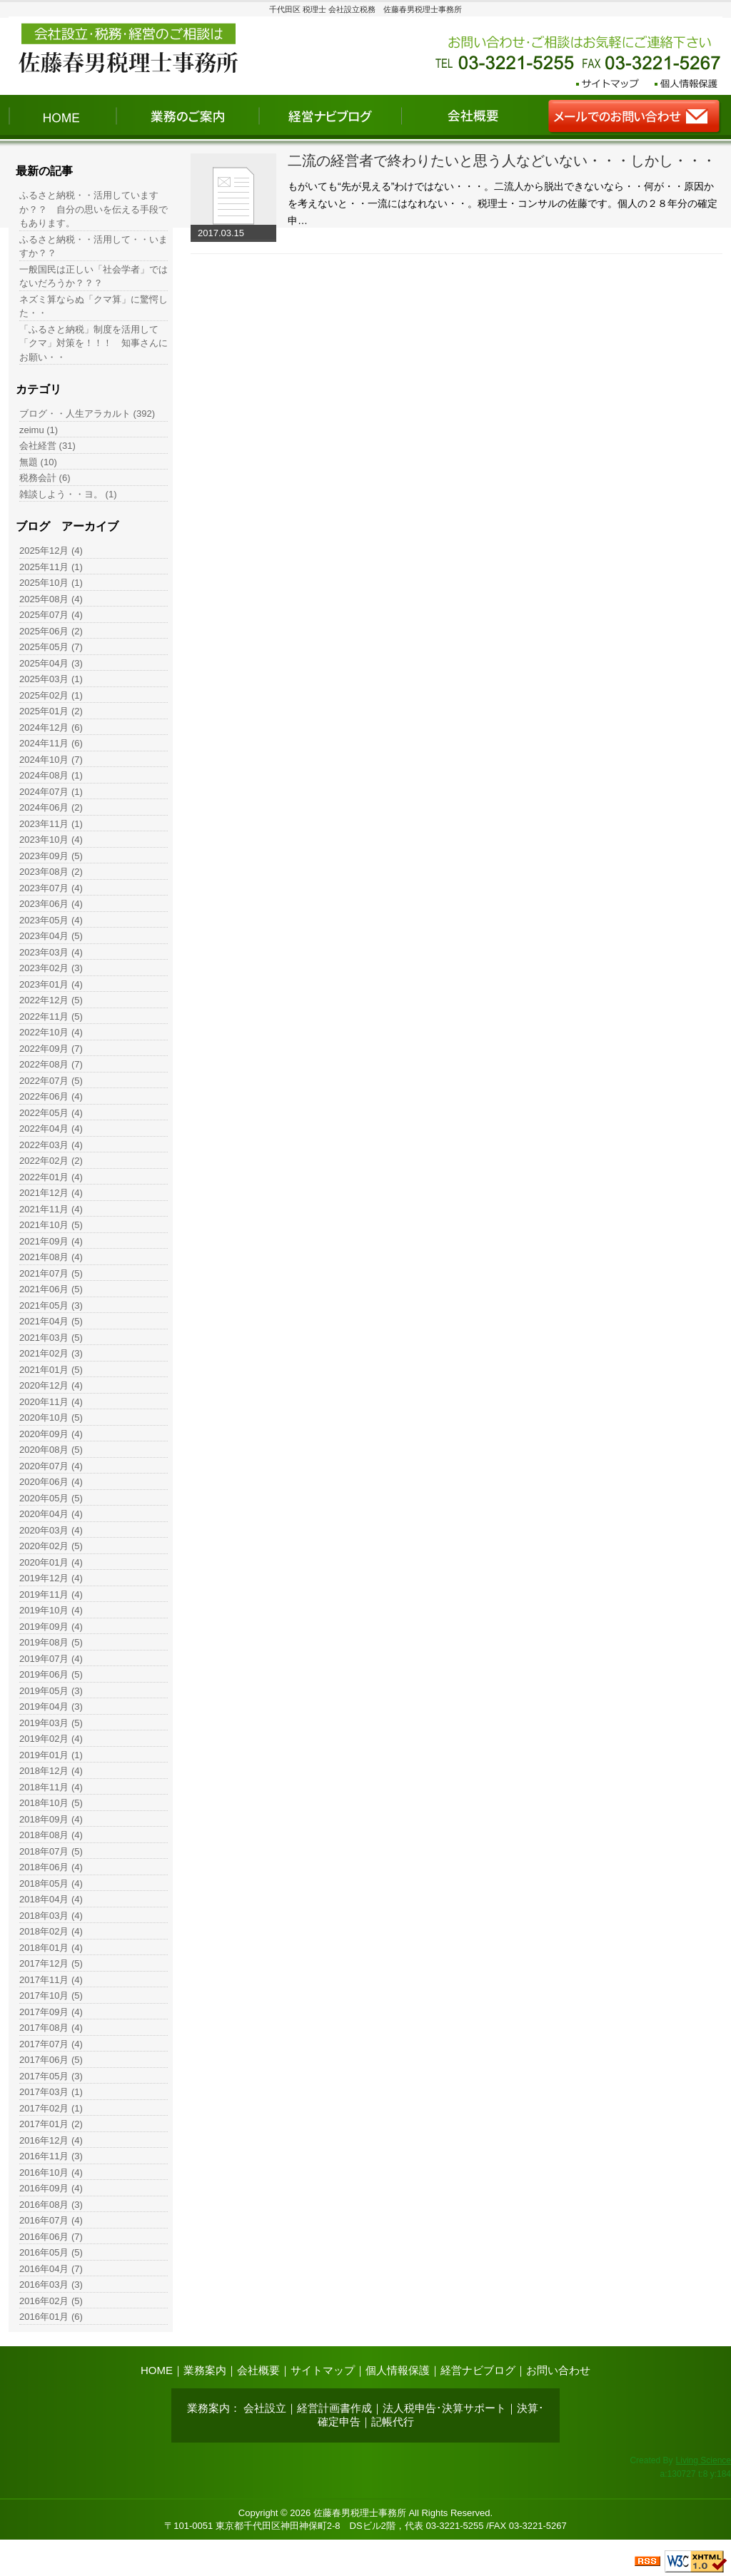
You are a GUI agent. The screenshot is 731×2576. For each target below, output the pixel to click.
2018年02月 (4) (51, 1931)
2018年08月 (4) (51, 1835)
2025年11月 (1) (51, 567)
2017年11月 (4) (51, 1979)
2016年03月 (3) (51, 2284)
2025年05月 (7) (51, 647)
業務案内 (204, 2370)
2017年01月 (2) (51, 2124)
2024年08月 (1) (51, 775)
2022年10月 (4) (51, 1032)
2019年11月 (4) (51, 1594)
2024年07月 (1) (51, 791)
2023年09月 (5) (51, 856)
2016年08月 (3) (51, 2204)
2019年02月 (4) (51, 1738)
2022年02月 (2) (51, 1160)
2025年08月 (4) (51, 599)
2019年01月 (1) (51, 1755)
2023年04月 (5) (51, 935)
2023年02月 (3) (51, 968)
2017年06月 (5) (51, 2059)
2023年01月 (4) (51, 984)
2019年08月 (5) (51, 1642)
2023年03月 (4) (51, 952)
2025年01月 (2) (51, 711)
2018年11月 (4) (51, 1787)
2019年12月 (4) (51, 1578)
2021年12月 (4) (51, 1192)
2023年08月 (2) (51, 871)
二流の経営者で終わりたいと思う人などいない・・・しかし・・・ (502, 160)
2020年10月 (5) (51, 1417)
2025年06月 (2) (51, 631)
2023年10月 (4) (51, 839)
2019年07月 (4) (51, 1658)
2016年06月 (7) (51, 2236)
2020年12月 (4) (51, 1385)
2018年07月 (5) (51, 1851)
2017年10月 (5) (51, 1995)
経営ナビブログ (477, 2370)
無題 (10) (38, 462)
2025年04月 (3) (51, 663)
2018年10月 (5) (51, 1802)
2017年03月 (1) (51, 2091)
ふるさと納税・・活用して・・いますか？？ (93, 246)
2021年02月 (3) (51, 1353)
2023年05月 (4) (51, 920)
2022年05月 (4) (51, 1112)
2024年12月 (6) (51, 727)
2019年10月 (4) (51, 1610)
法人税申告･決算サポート (444, 2408)
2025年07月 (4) (51, 614)
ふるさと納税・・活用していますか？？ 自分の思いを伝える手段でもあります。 (93, 209)
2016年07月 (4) (51, 2220)
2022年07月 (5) (51, 1080)
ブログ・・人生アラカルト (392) (87, 413)
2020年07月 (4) (51, 1466)
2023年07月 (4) (51, 888)
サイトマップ (323, 2370)
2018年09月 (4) (51, 1819)
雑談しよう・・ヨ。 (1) (68, 494)
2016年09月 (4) (51, 2188)
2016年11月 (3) (51, 2156)
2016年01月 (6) (51, 2316)
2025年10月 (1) (51, 582)
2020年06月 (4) (51, 1481)
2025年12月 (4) (51, 550)
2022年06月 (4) (51, 1096)
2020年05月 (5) (51, 1498)
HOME (157, 2370)
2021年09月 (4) (51, 1241)
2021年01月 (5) (51, 1369)
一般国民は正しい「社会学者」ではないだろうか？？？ (93, 276)
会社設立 (264, 2408)
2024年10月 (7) (51, 759)
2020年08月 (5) (51, 1449)
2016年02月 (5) (51, 2301)
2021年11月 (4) (51, 1209)
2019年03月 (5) (51, 1723)
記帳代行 (392, 2421)
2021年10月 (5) (51, 1224)
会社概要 (258, 2370)
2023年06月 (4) (51, 903)
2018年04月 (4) (51, 1899)
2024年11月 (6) (51, 743)
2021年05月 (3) (51, 1305)
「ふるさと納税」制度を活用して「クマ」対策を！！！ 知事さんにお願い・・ (93, 343)
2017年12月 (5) (51, 1963)
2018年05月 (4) (51, 1883)
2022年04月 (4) (51, 1128)
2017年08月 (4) (51, 2027)
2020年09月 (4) (51, 1434)
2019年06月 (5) (51, 1674)
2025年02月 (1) (51, 695)
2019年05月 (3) (51, 1690)
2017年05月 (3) (51, 2076)
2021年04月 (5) (51, 1321)
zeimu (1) (38, 430)
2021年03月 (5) (51, 1337)
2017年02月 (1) (51, 2108)
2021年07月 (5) (51, 1273)
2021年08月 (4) (51, 1257)
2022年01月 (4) (51, 1177)
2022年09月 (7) (51, 1048)
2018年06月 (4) (51, 1867)
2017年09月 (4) (51, 2012)
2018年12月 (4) (51, 1770)
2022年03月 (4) (51, 1145)
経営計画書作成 (334, 2408)
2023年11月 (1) (51, 823)
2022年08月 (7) (51, 1064)
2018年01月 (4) (51, 1947)
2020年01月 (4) (51, 1562)
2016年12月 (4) (51, 2140)
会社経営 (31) (47, 445)
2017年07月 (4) (51, 2044)
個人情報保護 (398, 2370)
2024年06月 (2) (51, 807)
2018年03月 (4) (51, 1915)
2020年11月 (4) (51, 1401)
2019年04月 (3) (51, 1706)
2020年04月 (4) (51, 1513)
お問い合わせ (558, 2370)
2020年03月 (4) (51, 1530)
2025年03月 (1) (51, 679)
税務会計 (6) (45, 477)
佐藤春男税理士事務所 (359, 2512)
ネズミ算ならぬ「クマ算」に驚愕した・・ (93, 306)
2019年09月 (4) (51, 1626)
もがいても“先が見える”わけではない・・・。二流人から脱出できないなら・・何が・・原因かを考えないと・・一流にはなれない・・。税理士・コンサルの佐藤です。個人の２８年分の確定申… (502, 203)
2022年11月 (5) (51, 1016)
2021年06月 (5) (51, 1289)
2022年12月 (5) (51, 1000)
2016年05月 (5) (51, 2252)
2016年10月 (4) (51, 2172)
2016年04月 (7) (51, 2268)
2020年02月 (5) (51, 1546)
